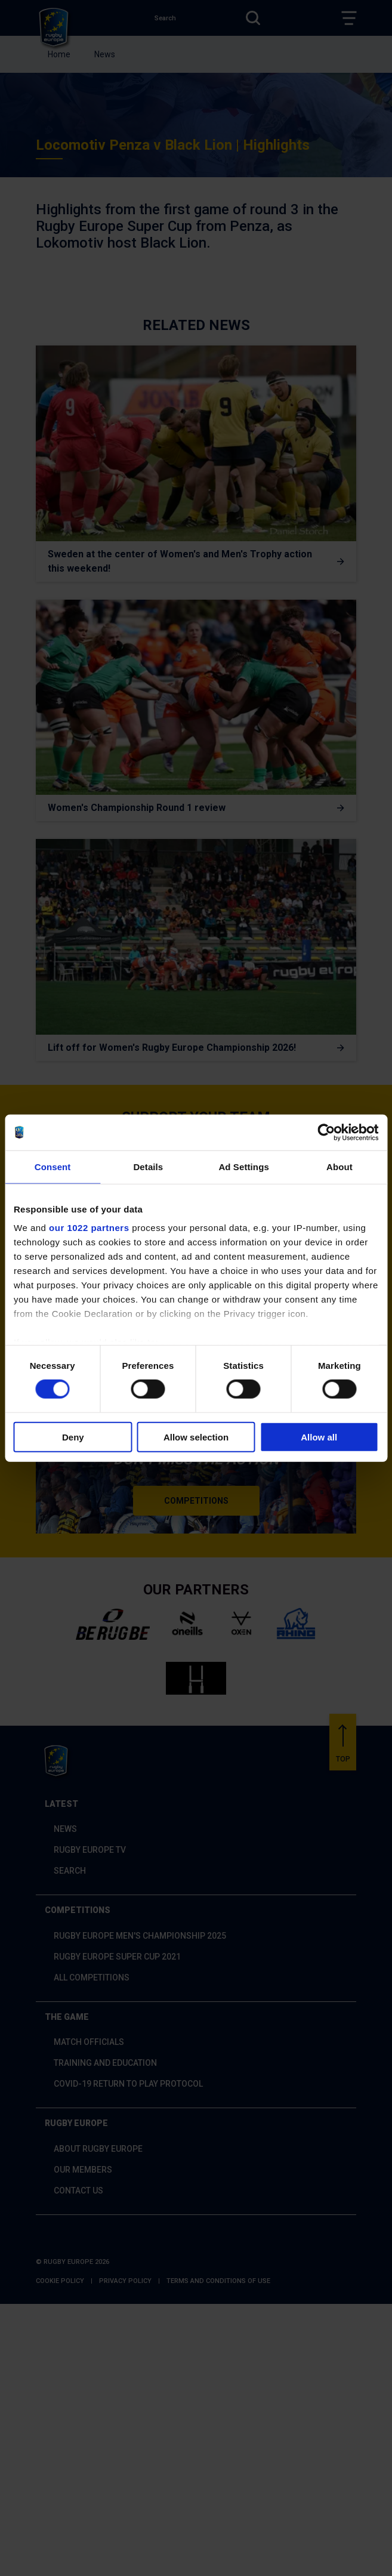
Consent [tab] (53, 1166)
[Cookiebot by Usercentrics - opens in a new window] (326, 1132)
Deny (73, 1437)
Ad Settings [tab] (243, 1166)
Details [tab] (148, 1166)
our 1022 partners (89, 1228)
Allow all (319, 1437)
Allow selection (196, 1437)
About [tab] (339, 1166)
